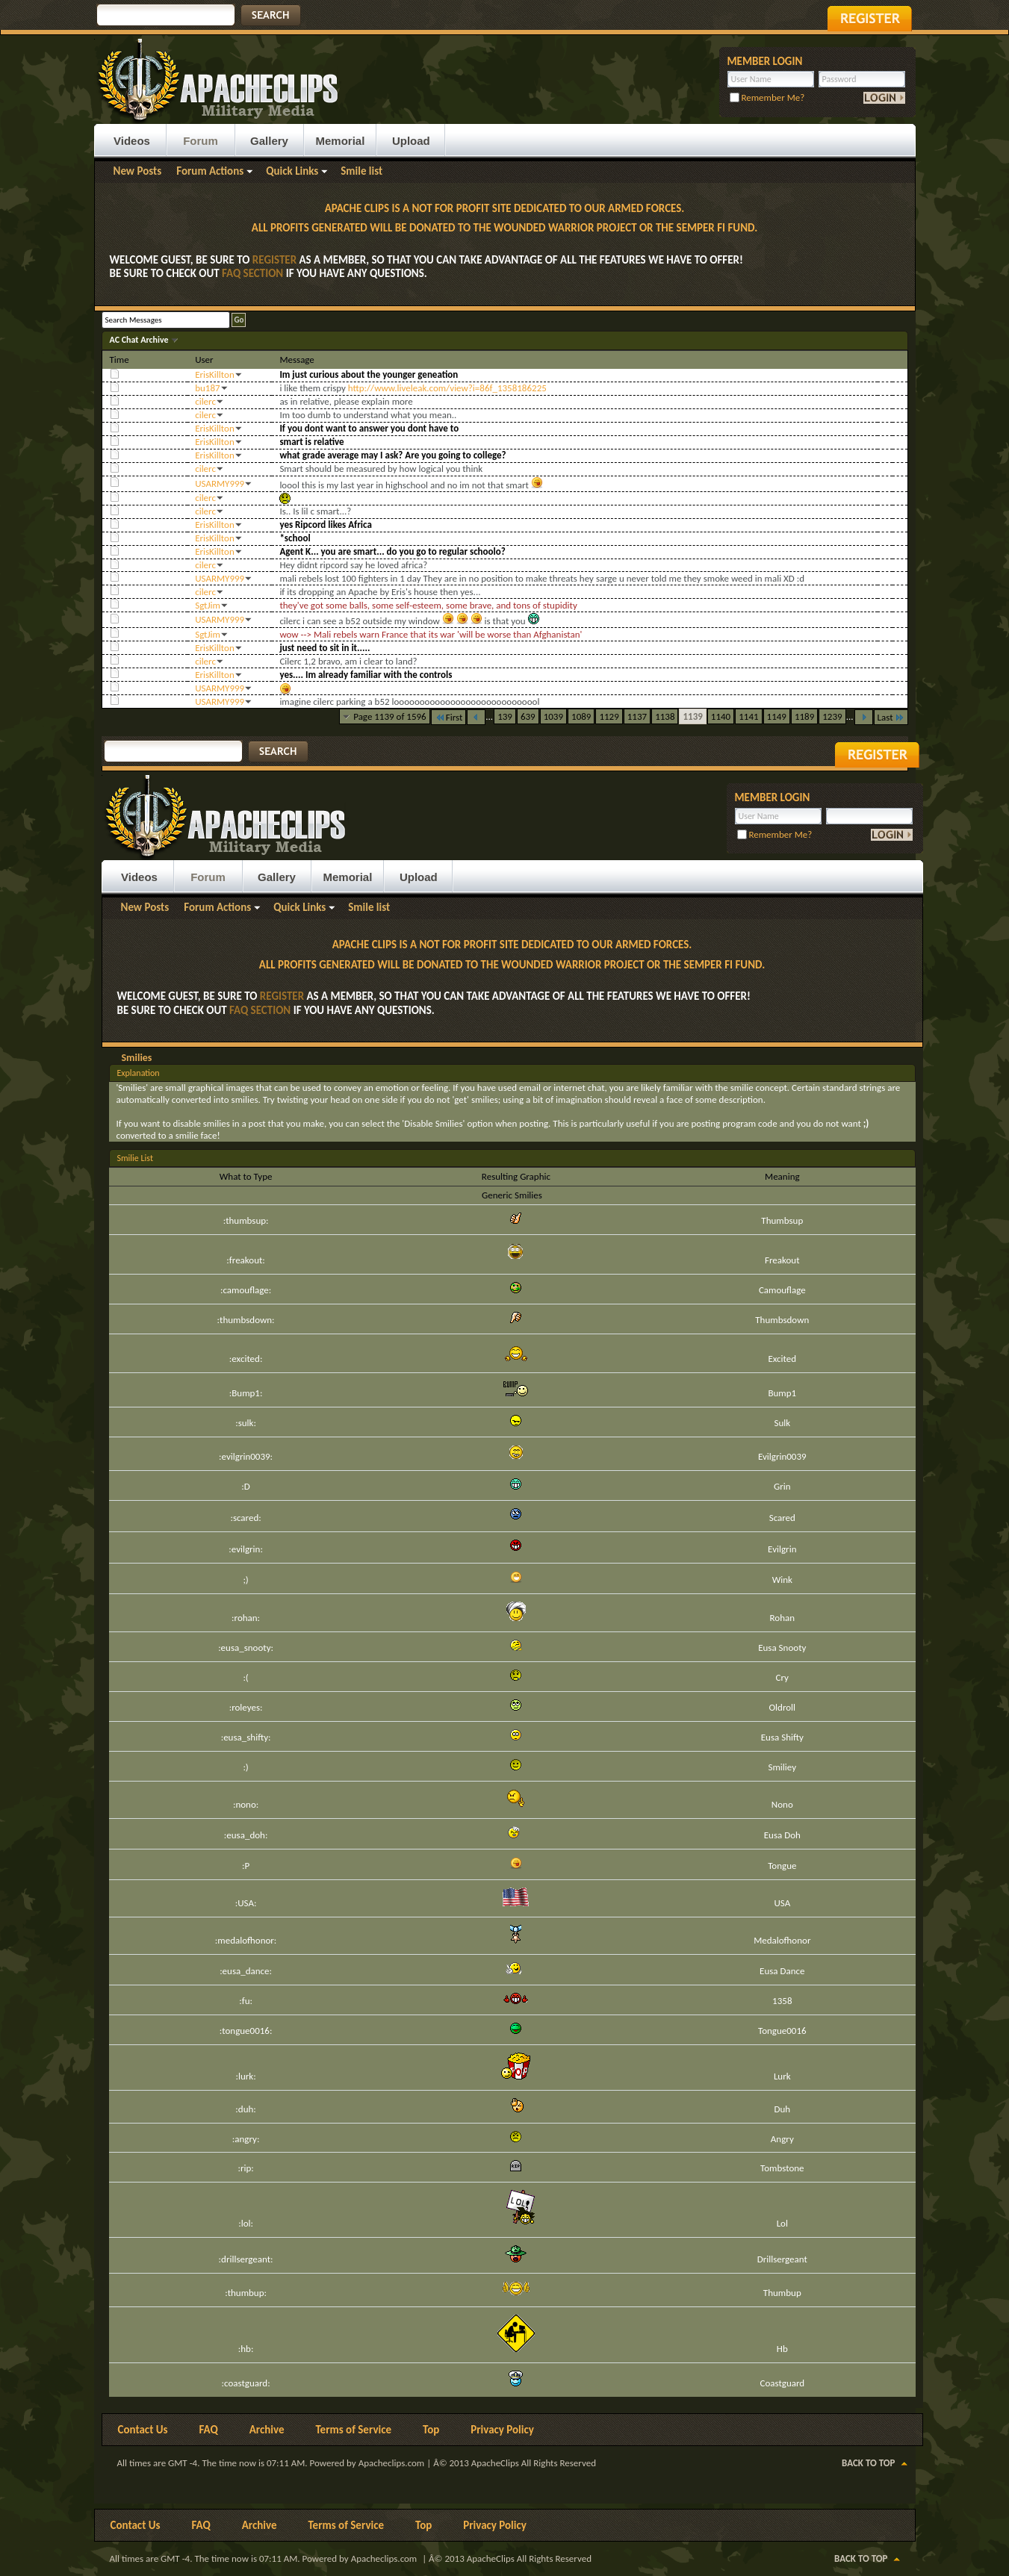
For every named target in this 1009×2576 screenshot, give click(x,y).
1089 (581, 716)
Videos (132, 140)
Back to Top (868, 2462)
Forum (200, 140)
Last (891, 717)
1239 (832, 716)
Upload (411, 140)
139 (504, 716)
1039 (553, 716)
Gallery (269, 140)
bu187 (207, 387)
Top (431, 2429)
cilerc (205, 401)
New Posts (138, 171)
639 (528, 716)
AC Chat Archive (140, 340)
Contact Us (143, 2429)
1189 (804, 716)
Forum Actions (209, 171)
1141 (748, 716)
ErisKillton (215, 374)
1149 (776, 716)
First (449, 717)
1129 (608, 716)
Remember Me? (767, 97)
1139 (692, 716)
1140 (720, 716)
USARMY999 (219, 483)
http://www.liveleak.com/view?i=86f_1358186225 (447, 387)
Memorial (340, 140)
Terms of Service (353, 2429)
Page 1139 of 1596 (389, 716)
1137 (637, 716)
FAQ (208, 2429)
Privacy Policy (502, 2429)
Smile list (361, 171)
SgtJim (207, 605)
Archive (267, 2429)
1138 (664, 716)
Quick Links (292, 171)
